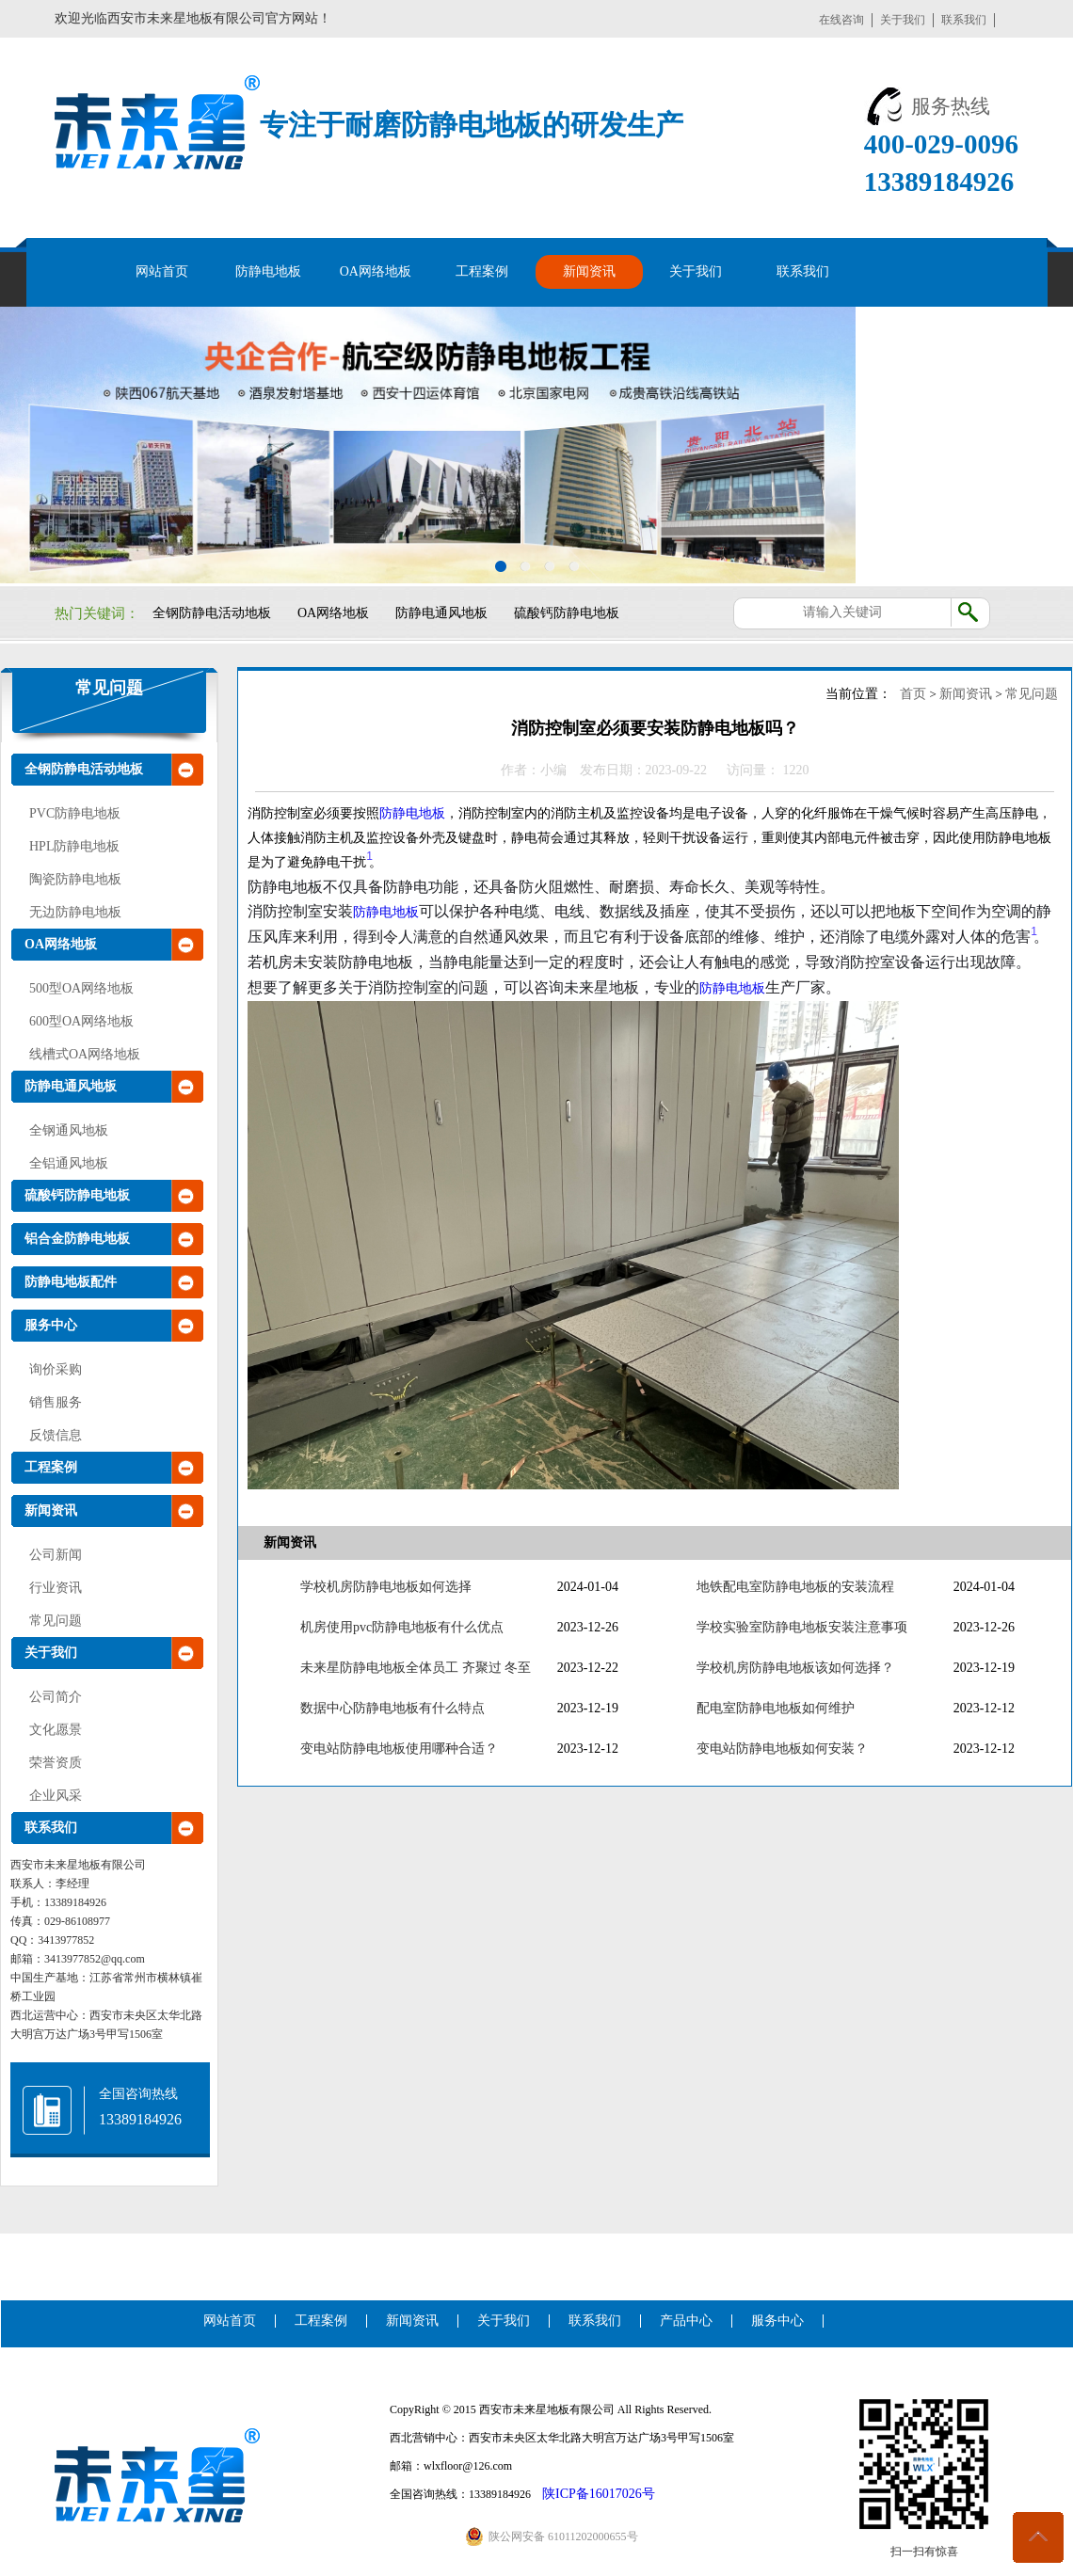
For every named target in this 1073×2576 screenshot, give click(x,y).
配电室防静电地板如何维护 (776, 1708)
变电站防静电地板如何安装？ (782, 1748)
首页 (913, 694)
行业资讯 (55, 1588)
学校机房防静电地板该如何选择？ (795, 1668)
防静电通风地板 (441, 613)
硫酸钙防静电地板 (566, 613)
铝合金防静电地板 (77, 1239)
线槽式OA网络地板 (84, 1054)
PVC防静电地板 (74, 813)
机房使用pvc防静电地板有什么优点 (402, 1627)
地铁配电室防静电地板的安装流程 (795, 1587)
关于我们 (902, 19)
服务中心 (50, 1325)
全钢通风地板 (68, 1130)
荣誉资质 (55, 1763)
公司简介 (55, 1697)
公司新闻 (55, 1555)
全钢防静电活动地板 (211, 613)
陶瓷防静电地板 (75, 879)
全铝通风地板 (68, 1163)
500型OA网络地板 (81, 988)
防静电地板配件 (70, 1282)
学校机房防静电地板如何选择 (386, 1587)
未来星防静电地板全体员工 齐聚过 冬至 (415, 1668)
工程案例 (482, 271)
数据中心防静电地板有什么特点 (392, 1708)
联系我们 (963, 19)
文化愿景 (55, 1730)
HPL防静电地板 (74, 846)
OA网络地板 (375, 271)
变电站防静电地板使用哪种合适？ (399, 1748)
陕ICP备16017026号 (598, 2494)
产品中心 (686, 2321)
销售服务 (55, 1402)
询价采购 (55, 1369)
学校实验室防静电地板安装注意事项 (802, 1627)
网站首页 (162, 271)
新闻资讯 (589, 271)
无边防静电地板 (75, 912)
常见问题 (109, 687)
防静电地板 (268, 271)
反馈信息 (55, 1435)
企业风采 (55, 1796)
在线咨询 (841, 19)
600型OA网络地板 (81, 1021)
